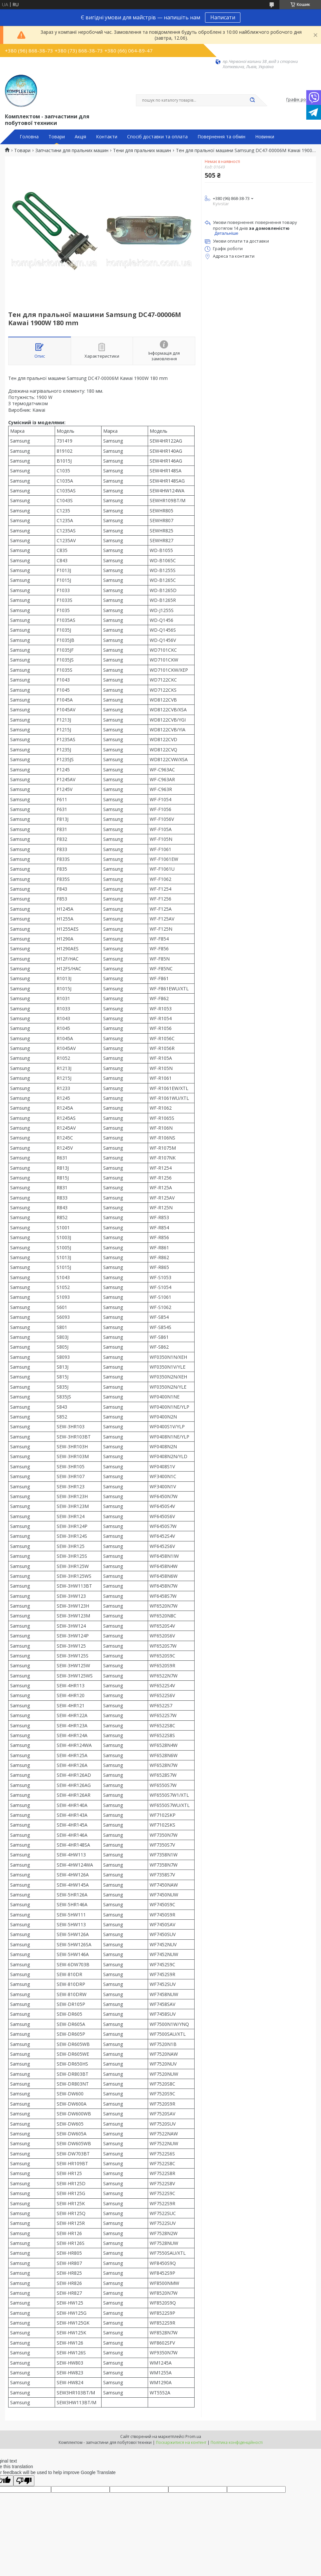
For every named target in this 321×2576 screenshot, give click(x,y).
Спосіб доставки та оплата (157, 136)
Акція (80, 136)
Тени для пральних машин (142, 150)
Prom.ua (193, 2436)
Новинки (264, 136)
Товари (56, 136)
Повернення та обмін (221, 136)
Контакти (106, 136)
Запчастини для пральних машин (71, 150)
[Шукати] (252, 100)
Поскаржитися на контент (181, 2442)
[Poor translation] (23, 2480)
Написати (222, 17)
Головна (29, 136)
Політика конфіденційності (237, 2442)
